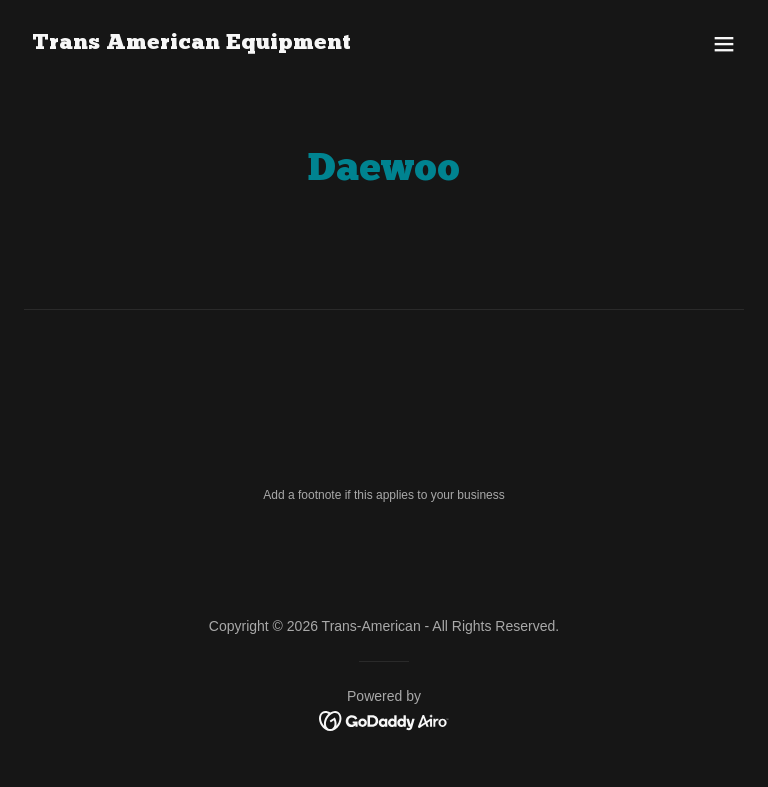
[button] (724, 44)
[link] (191, 43)
